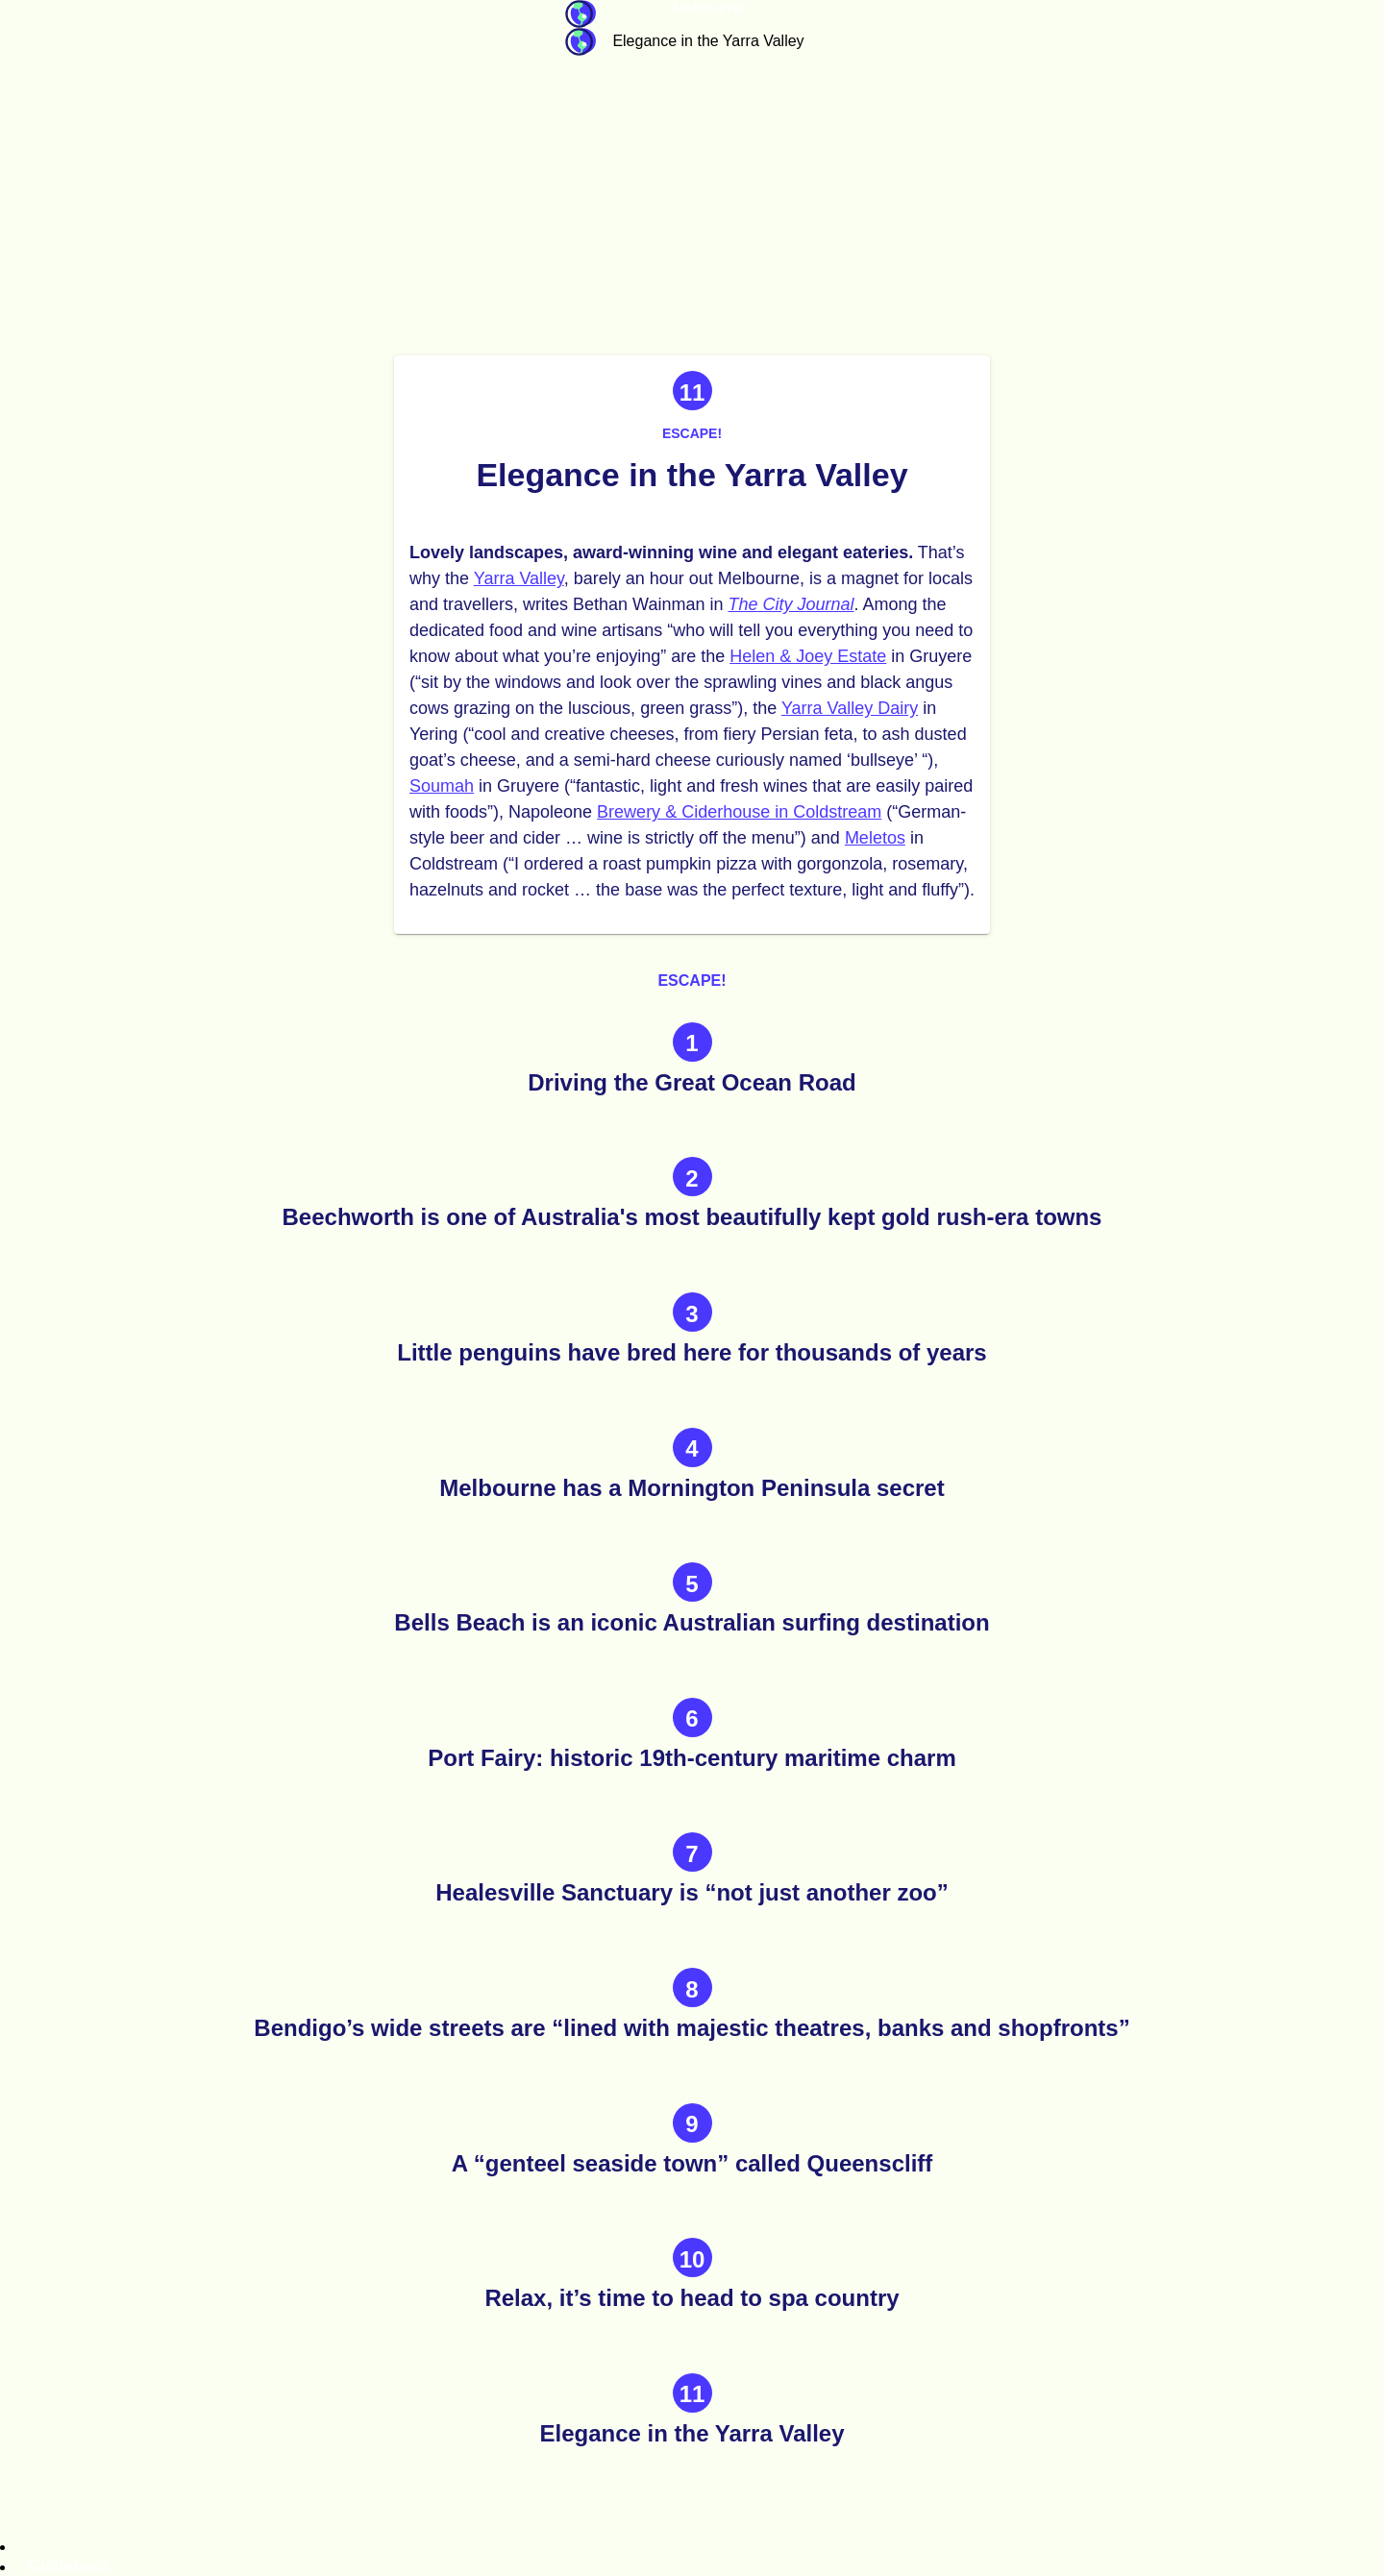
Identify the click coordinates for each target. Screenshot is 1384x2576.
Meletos (875, 837)
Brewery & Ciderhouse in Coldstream (739, 812)
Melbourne (708, 8)
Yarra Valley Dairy (849, 708)
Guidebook (580, 14)
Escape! (692, 433)
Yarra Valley (519, 578)
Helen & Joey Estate (807, 656)
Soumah (441, 786)
